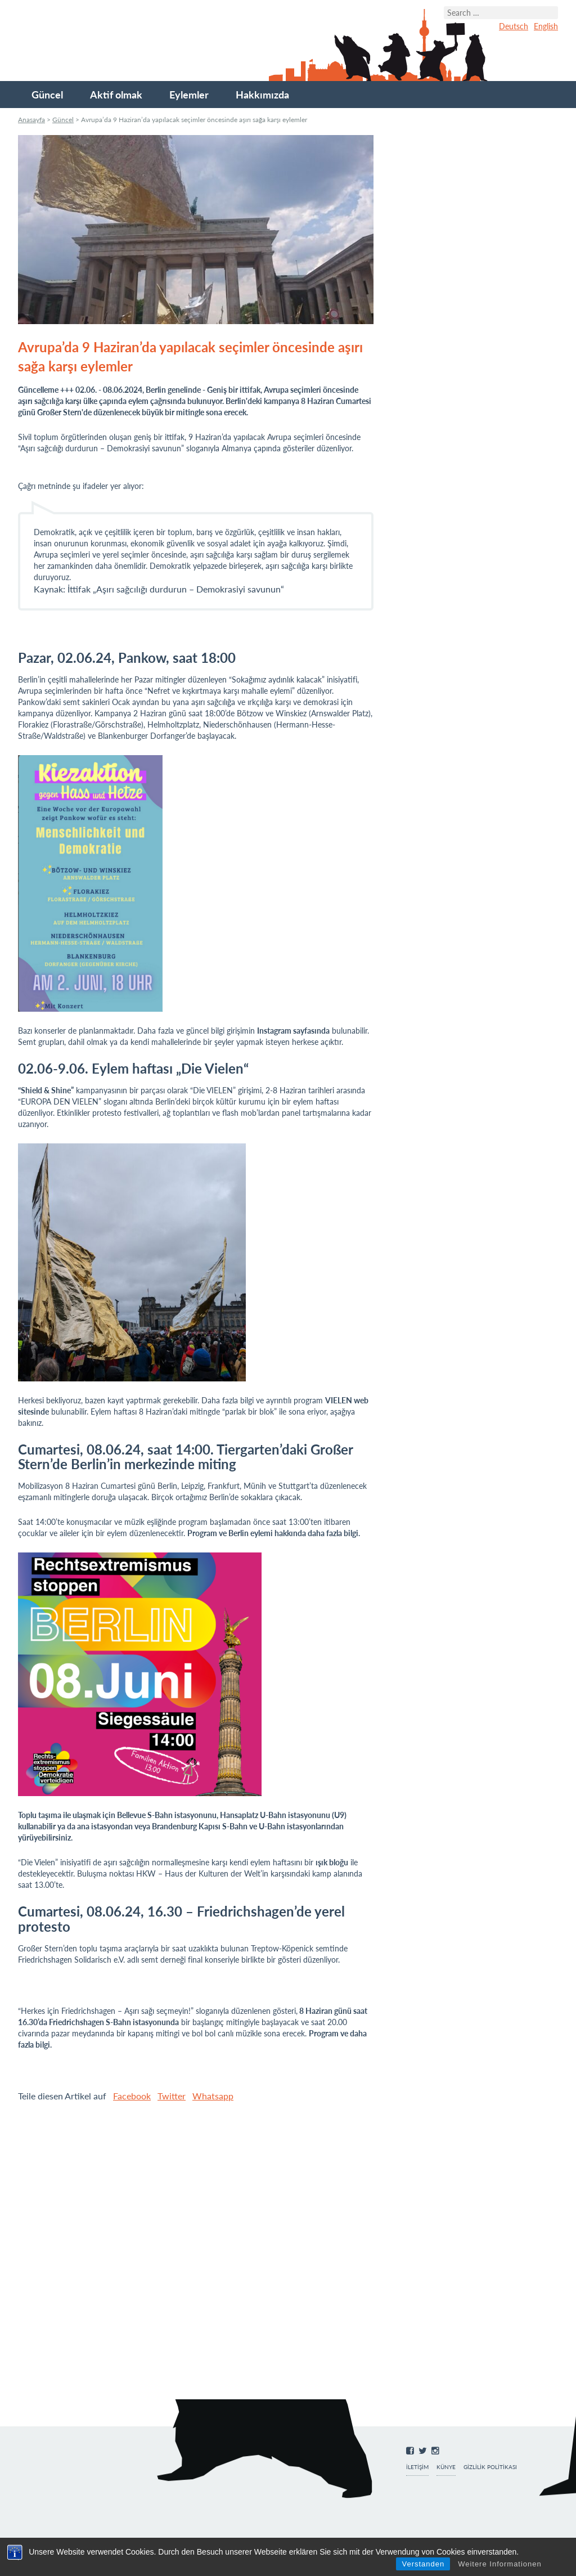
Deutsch (513, 26)
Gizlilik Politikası (490, 2467)
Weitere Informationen (500, 2564)
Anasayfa (31, 119)
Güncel (47, 94)
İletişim (417, 2467)
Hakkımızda (262, 94)
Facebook (132, 2095)
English (546, 26)
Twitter (172, 2095)
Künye (446, 2467)
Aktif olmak (116, 94)
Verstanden (423, 2564)
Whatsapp (212, 2095)
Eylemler (189, 94)
